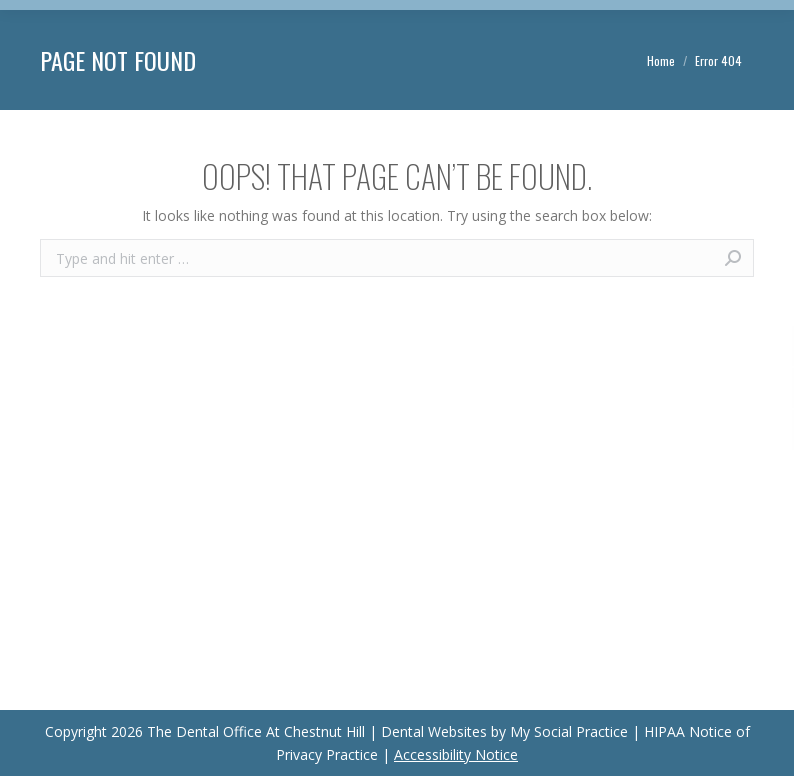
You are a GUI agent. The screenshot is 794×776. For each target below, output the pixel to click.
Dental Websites (434, 731)
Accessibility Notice (456, 754)
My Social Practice (567, 731)
